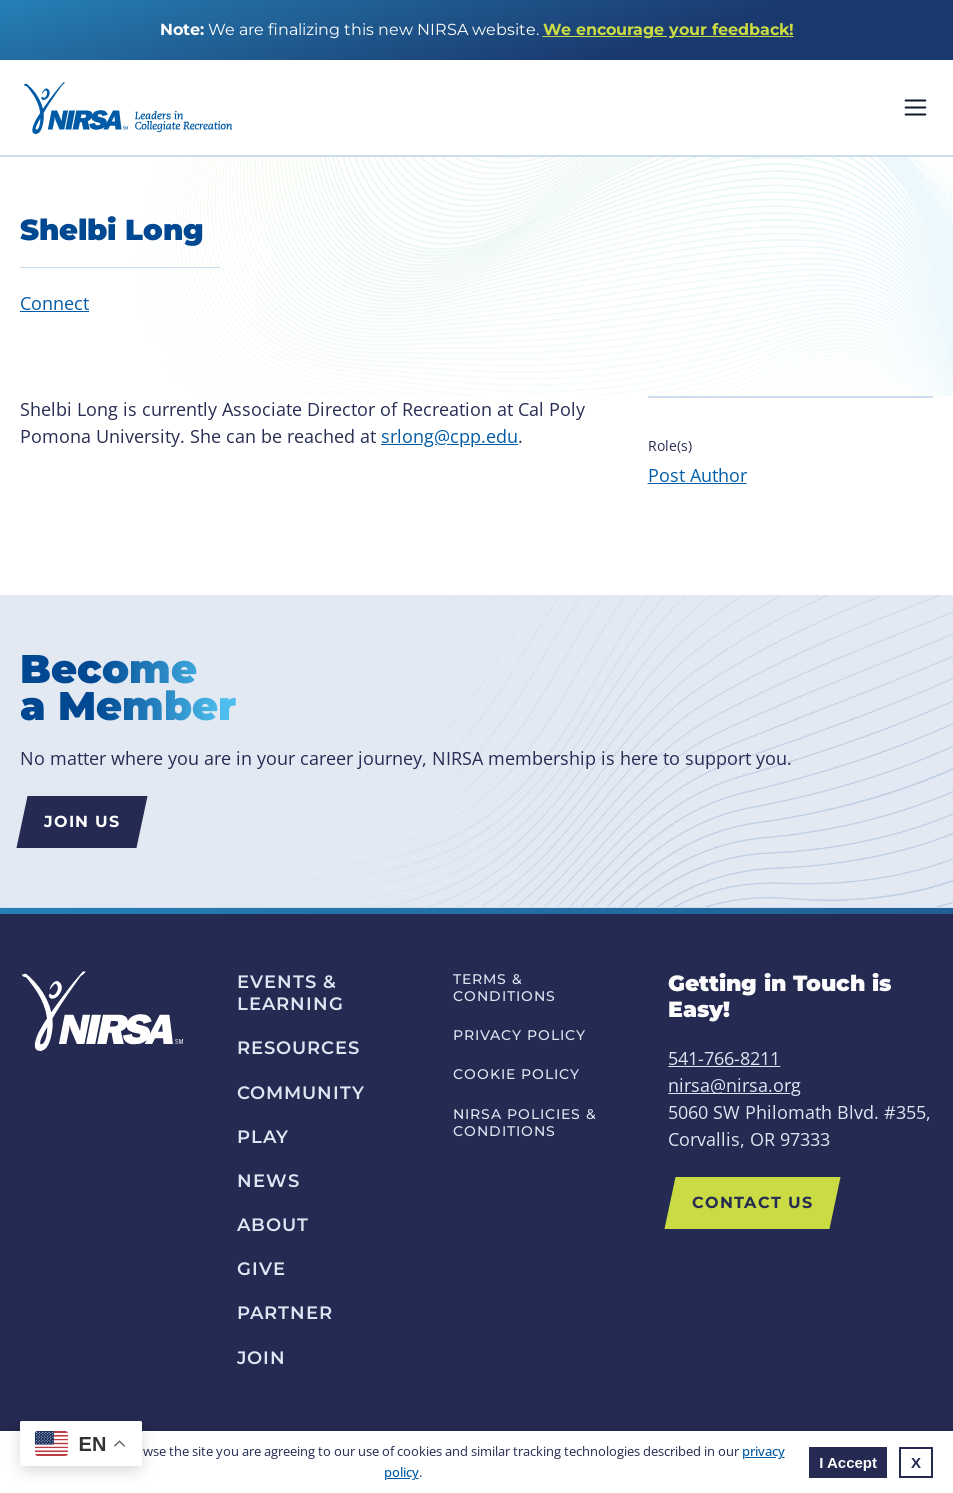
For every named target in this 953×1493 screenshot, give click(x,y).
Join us (82, 821)
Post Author (697, 475)
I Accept (848, 1462)
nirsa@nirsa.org (734, 1085)
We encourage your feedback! (668, 29)
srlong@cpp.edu (449, 436)
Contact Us (752, 1202)
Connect (54, 303)
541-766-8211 (724, 1058)
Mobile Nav (915, 107)
